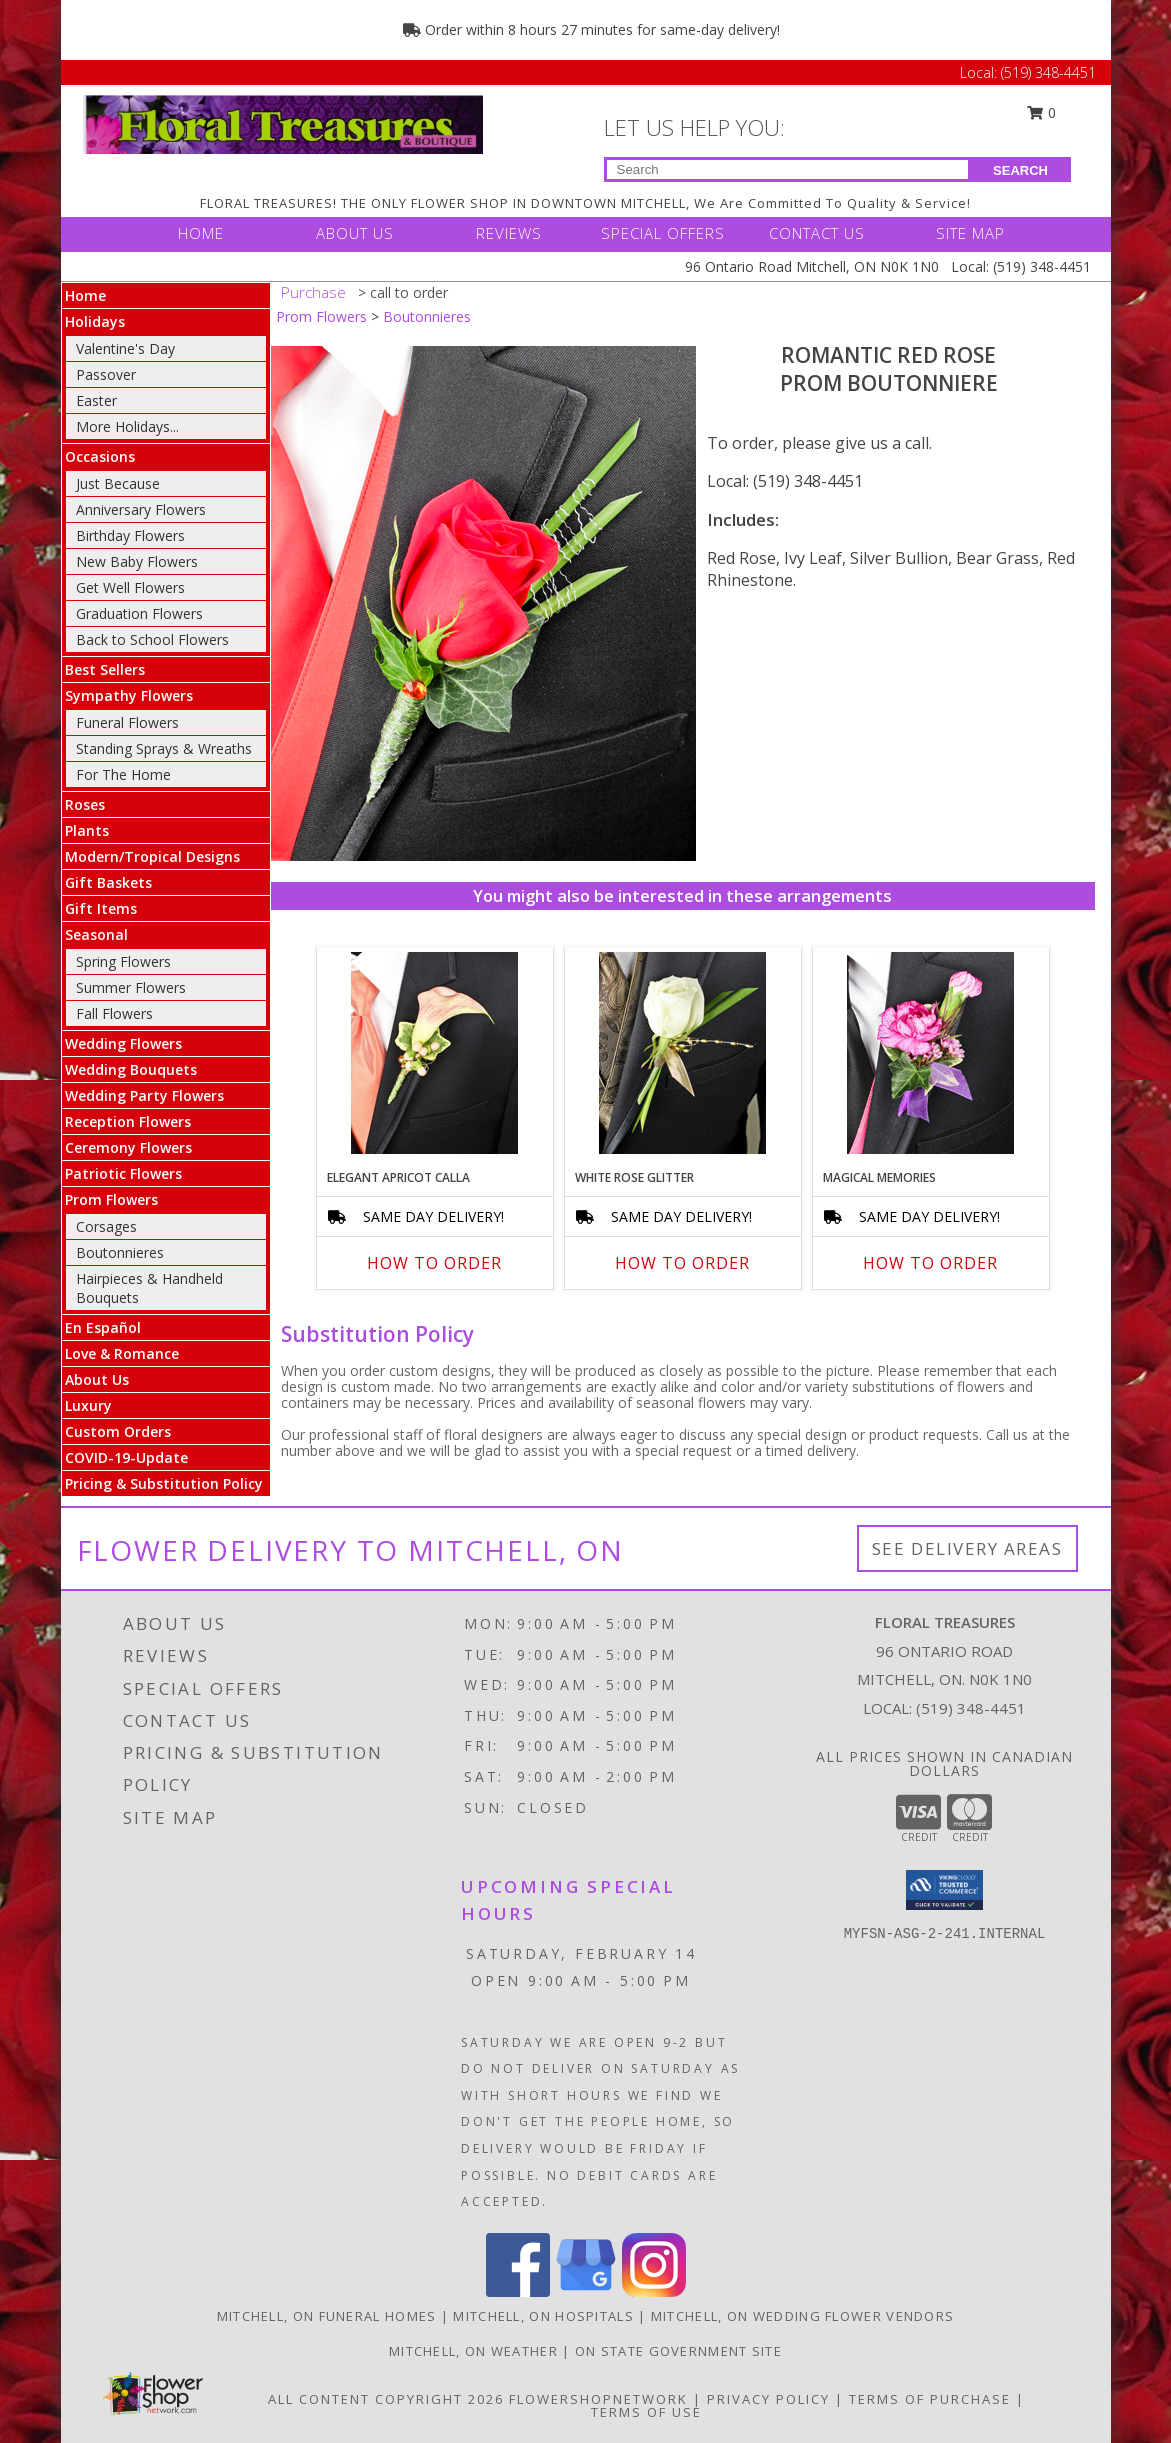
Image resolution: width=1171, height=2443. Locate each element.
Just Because (118, 483)
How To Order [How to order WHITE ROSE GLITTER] (682, 1263)
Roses (85, 804)
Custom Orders (118, 1431)
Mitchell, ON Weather (473, 2351)
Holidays (95, 321)
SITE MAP (970, 233)
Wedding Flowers (123, 1043)
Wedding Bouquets (131, 1069)
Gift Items (101, 908)
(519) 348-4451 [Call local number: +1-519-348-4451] (971, 1708)
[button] (944, 1890)
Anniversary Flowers (141, 509)
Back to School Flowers (152, 639)
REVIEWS (509, 233)
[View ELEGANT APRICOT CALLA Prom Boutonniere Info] (434, 1053)
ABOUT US (355, 233)
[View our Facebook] (518, 2291)
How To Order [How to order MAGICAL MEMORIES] (930, 1263)
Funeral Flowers (127, 722)
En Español (103, 1327)
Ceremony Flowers (128, 1147)
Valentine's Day (125, 348)
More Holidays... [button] (127, 426)
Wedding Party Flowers (144, 1095)
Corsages (106, 1226)
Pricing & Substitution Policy (164, 1483)
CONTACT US (817, 233)
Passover (106, 374)
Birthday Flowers (130, 535)
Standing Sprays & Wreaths (164, 748)
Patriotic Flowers (123, 1173)
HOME (201, 233)
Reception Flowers (128, 1121)
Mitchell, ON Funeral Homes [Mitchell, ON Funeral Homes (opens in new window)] (327, 2316)
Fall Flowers (114, 1013)
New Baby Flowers (137, 561)
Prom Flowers (111, 1199)
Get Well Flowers (130, 587)
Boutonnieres (120, 1252)
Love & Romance (122, 1353)
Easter (96, 400)
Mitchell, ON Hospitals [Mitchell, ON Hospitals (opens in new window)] (543, 2316)
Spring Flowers (123, 961)
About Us (97, 1379)
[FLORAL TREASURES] (283, 122)
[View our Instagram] (654, 2291)
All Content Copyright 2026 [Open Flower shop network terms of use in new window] (386, 2399)
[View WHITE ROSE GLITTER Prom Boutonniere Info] (682, 1053)
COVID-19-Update (126, 1457)
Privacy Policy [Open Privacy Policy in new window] (768, 2399)
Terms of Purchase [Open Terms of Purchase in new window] (930, 2399)
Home (85, 295)
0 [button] (1041, 112)
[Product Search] (787, 169)
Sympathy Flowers (129, 695)
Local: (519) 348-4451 (785, 481)
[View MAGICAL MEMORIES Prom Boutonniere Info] (930, 1053)
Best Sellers (105, 669)
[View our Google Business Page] (586, 2291)
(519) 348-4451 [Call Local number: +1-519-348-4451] (1048, 72)
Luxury (88, 1405)
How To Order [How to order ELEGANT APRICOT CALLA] (434, 1263)
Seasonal (96, 934)
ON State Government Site (678, 2351)
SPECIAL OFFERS (663, 233)
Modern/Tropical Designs (152, 856)
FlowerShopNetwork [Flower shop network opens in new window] (598, 2399)
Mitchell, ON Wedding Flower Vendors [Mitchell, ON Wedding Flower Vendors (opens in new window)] (803, 2316)
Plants (87, 830)
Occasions (100, 456)
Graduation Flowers (139, 613)
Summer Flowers (131, 987)
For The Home (123, 774)
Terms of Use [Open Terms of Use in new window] (646, 2412)
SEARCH (1020, 170)
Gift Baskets (108, 882)
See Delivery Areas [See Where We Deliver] (967, 1548)
